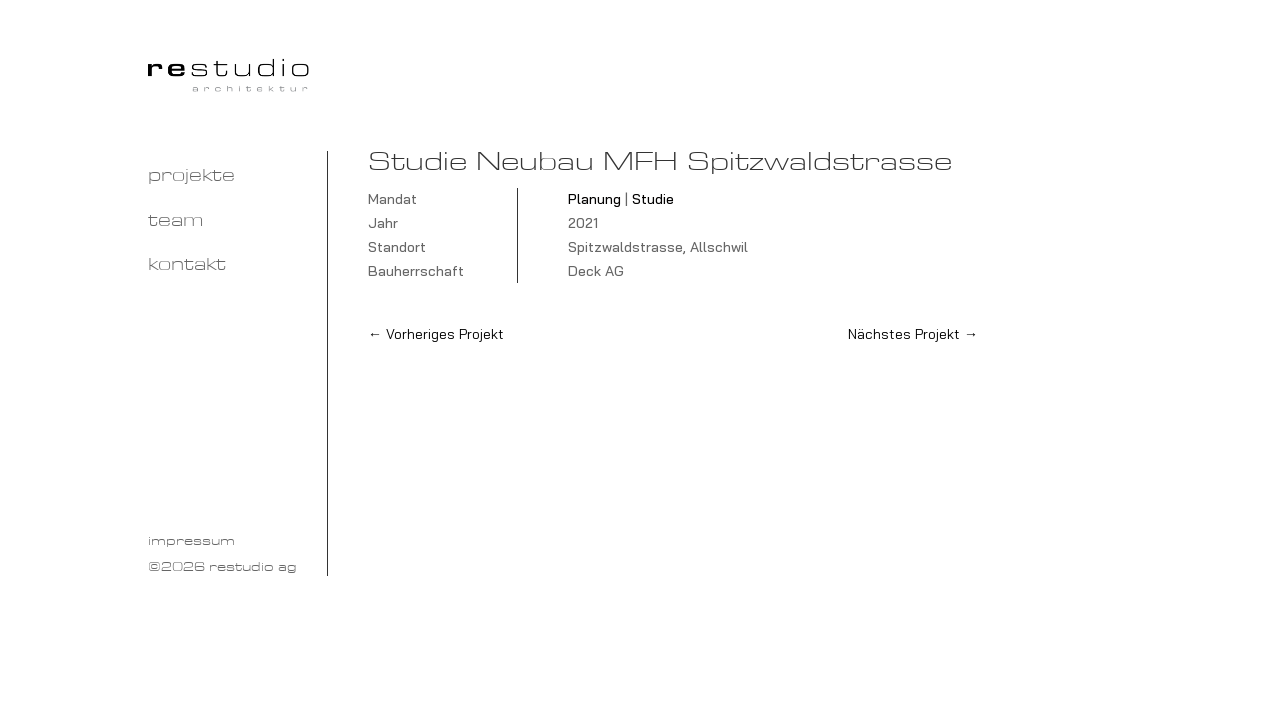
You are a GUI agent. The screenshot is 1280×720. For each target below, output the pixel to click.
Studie (653, 199)
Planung (594, 199)
